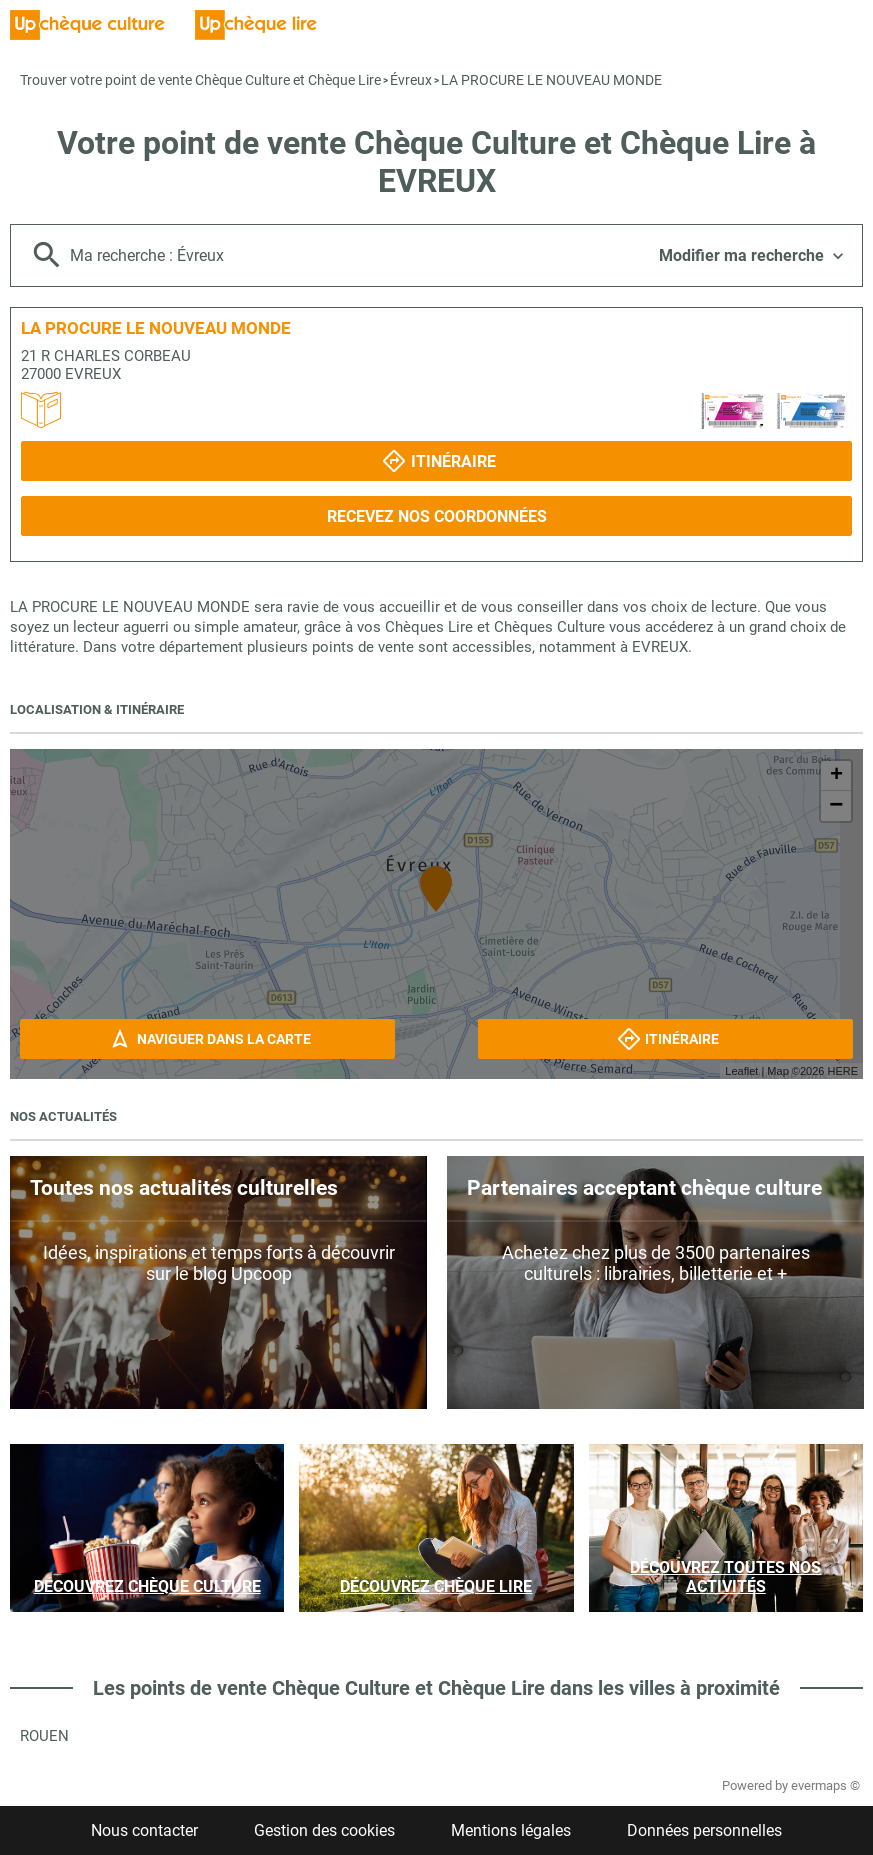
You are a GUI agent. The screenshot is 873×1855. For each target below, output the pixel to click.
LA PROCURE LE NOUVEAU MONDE (551, 80)
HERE (842, 1071)
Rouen (44, 1736)
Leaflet (741, 1071)
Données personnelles (704, 1830)
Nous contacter (144, 1830)
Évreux (411, 80)
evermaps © (825, 1785)
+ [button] (836, 776)
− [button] (836, 806)
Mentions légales (511, 1830)
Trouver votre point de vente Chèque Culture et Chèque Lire (200, 80)
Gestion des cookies (324, 1830)
